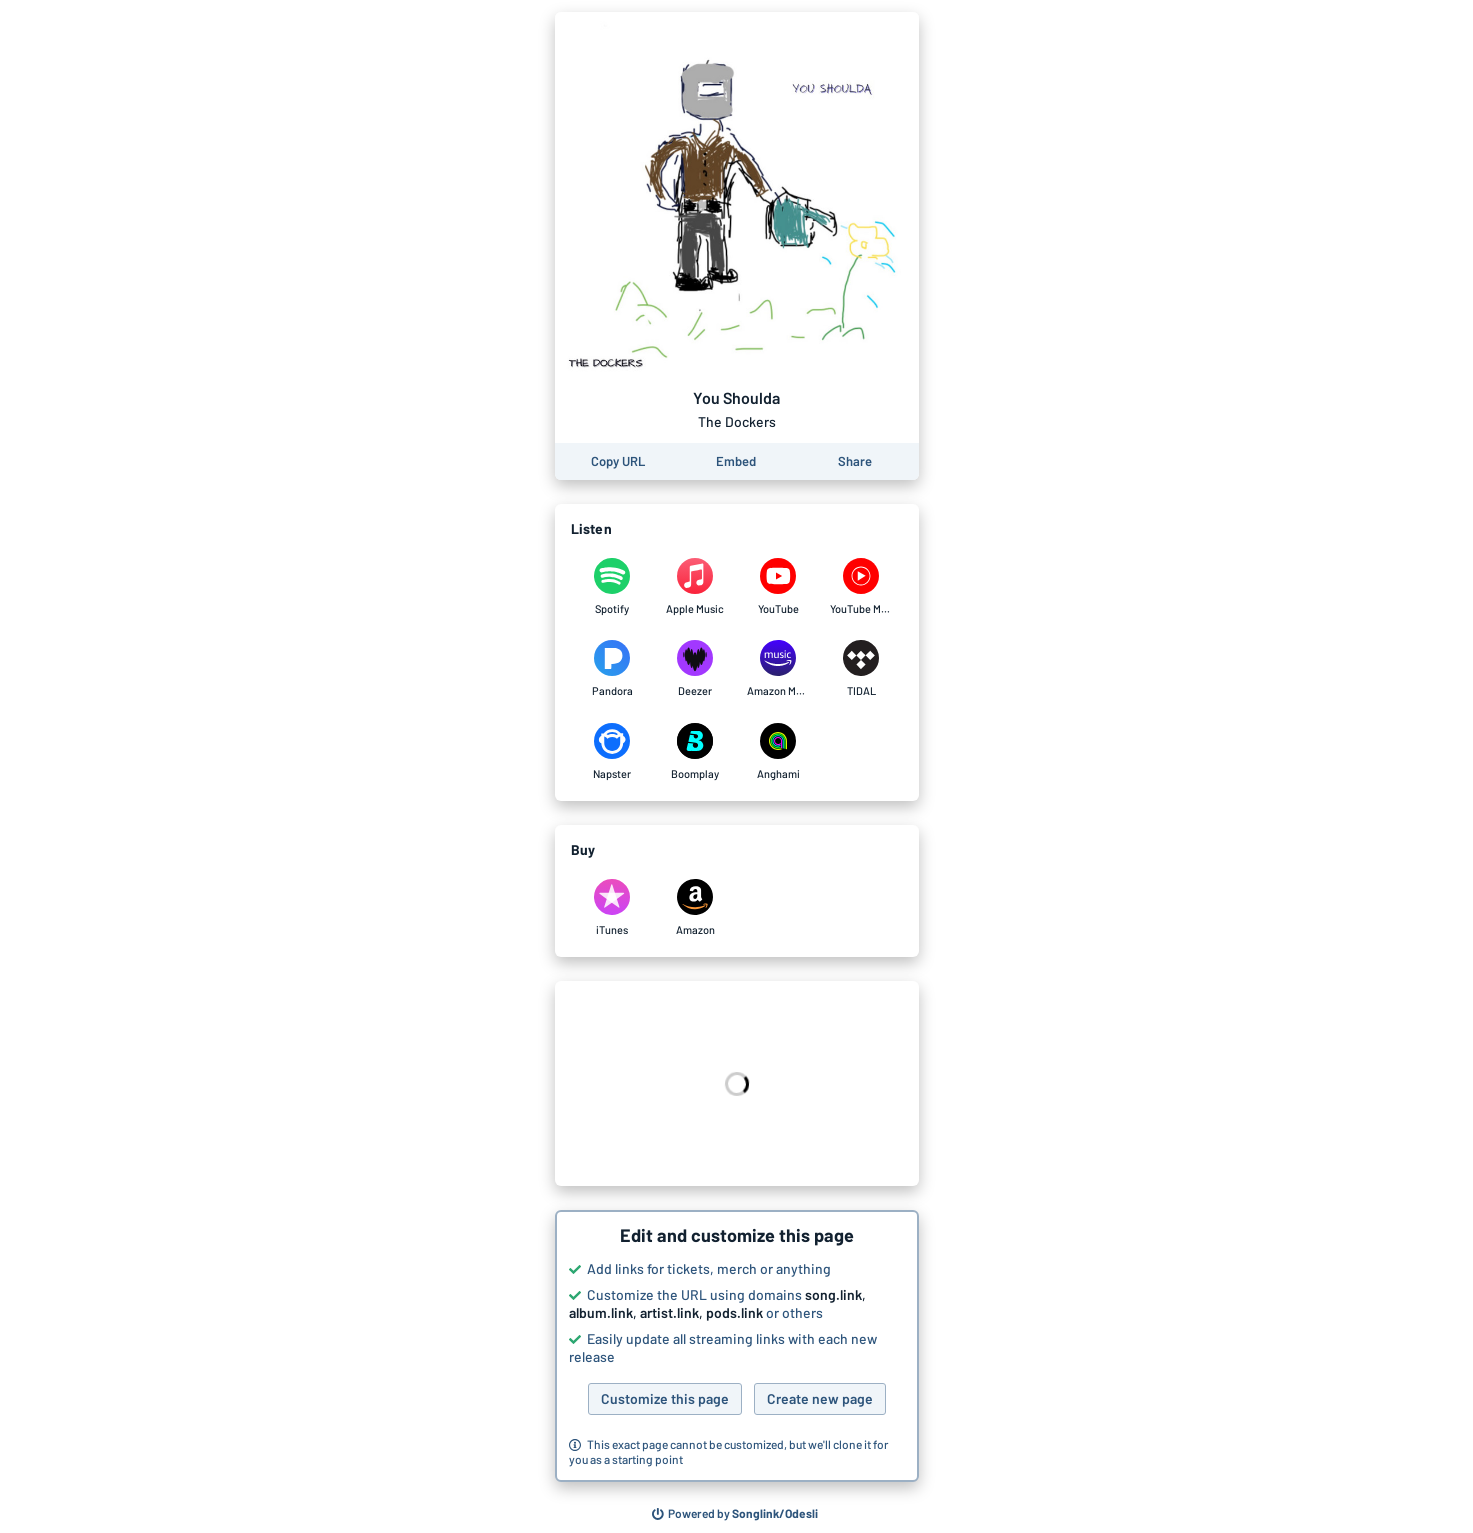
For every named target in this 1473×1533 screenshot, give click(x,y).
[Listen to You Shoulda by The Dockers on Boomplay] (695, 752)
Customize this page (665, 1398)
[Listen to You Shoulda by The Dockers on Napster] (612, 752)
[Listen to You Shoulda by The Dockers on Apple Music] (695, 587)
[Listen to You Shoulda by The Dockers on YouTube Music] (861, 587)
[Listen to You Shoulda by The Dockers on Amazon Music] (778, 669)
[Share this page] (855, 461)
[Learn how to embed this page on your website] (736, 461)
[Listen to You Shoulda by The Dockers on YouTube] (778, 587)
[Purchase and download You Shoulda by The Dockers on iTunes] (612, 908)
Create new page (820, 1398)
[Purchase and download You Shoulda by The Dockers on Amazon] (695, 908)
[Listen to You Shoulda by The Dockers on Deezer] (695, 669)
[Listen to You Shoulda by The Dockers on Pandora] (612, 669)
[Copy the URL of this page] (618, 461)
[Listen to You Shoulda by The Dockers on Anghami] (778, 752)
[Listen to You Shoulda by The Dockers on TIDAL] (861, 669)
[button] (737, 1346)
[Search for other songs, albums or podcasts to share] (735, 1514)
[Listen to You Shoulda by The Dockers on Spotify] (612, 587)
